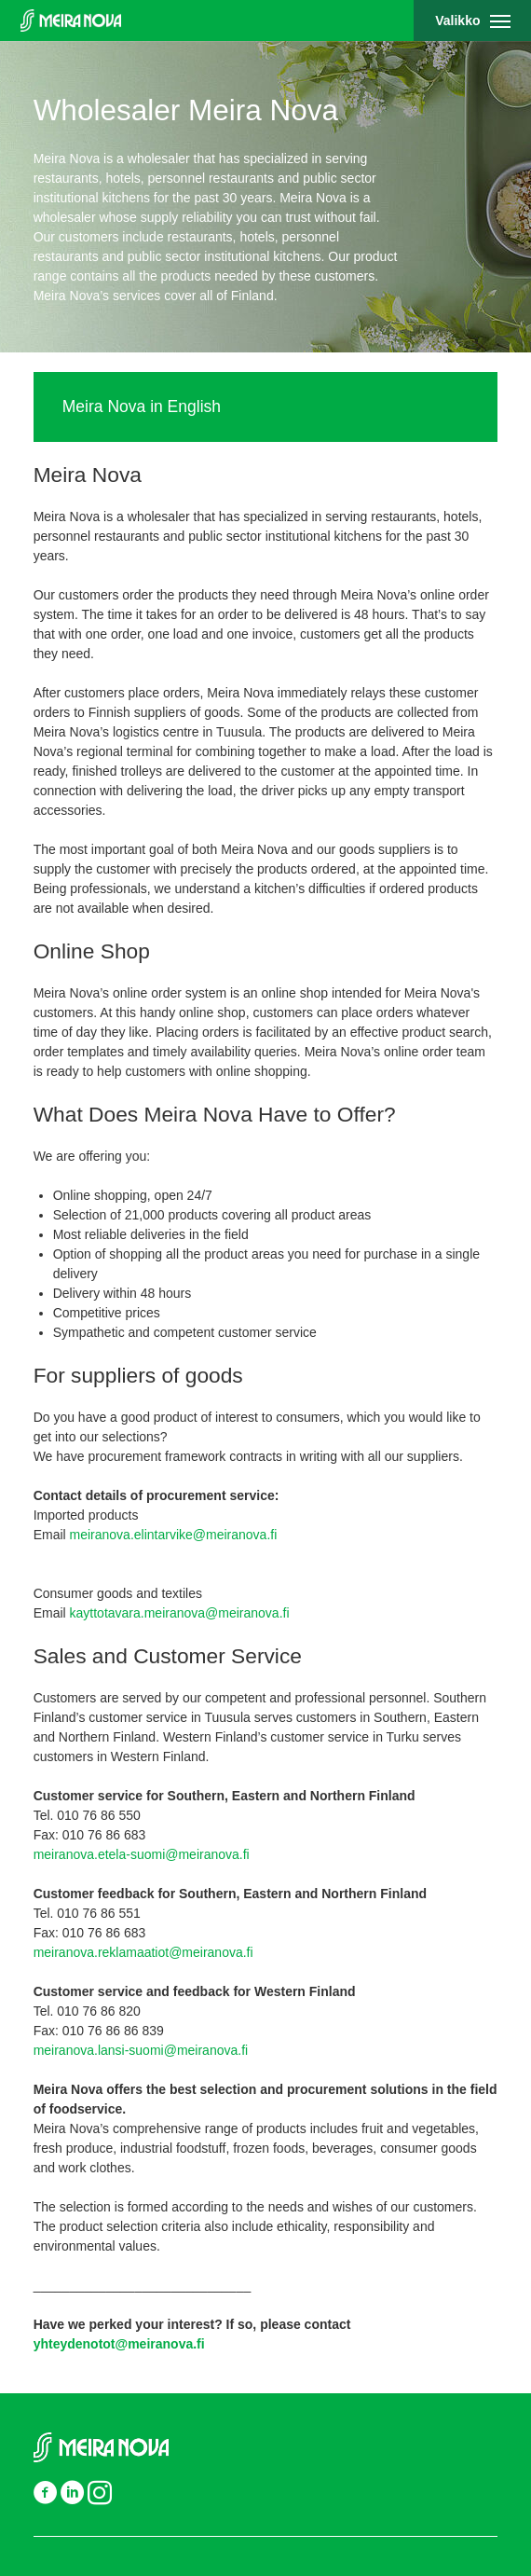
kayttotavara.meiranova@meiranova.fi (180, 1612)
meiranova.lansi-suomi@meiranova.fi (141, 2050)
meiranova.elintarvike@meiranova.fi (174, 1534)
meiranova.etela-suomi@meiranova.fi (143, 1854)
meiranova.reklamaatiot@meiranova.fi (143, 1952)
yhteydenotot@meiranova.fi (119, 2343)
